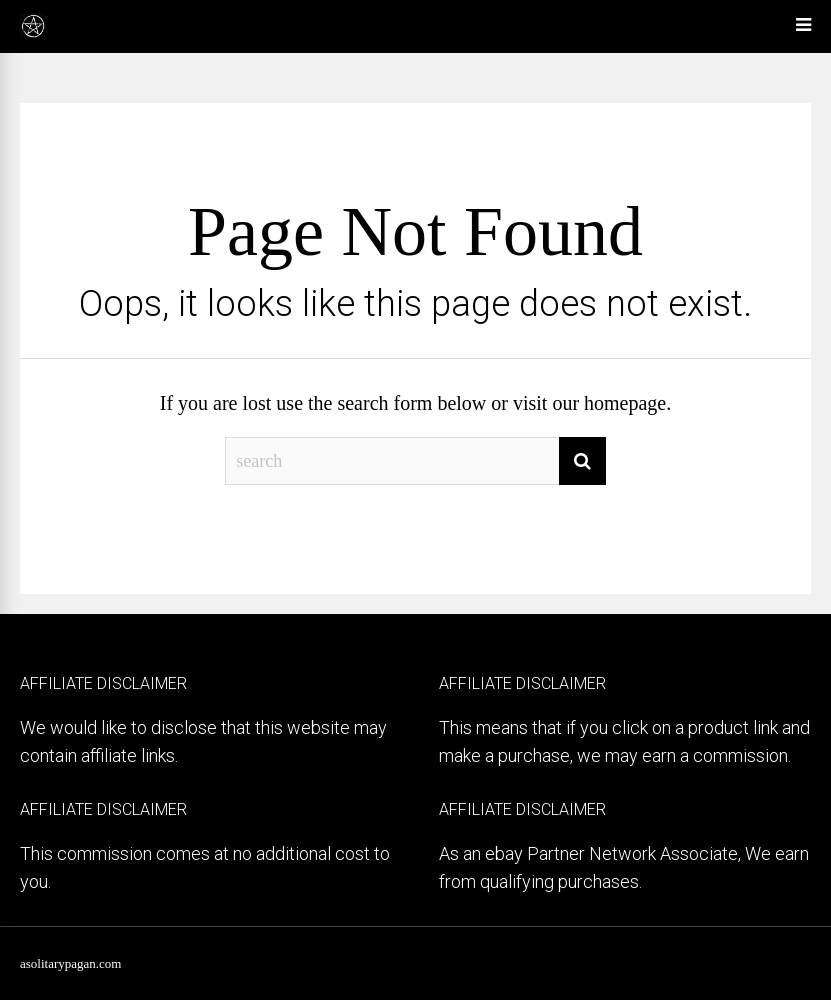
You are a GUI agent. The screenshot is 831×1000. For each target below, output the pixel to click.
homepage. (627, 403)
